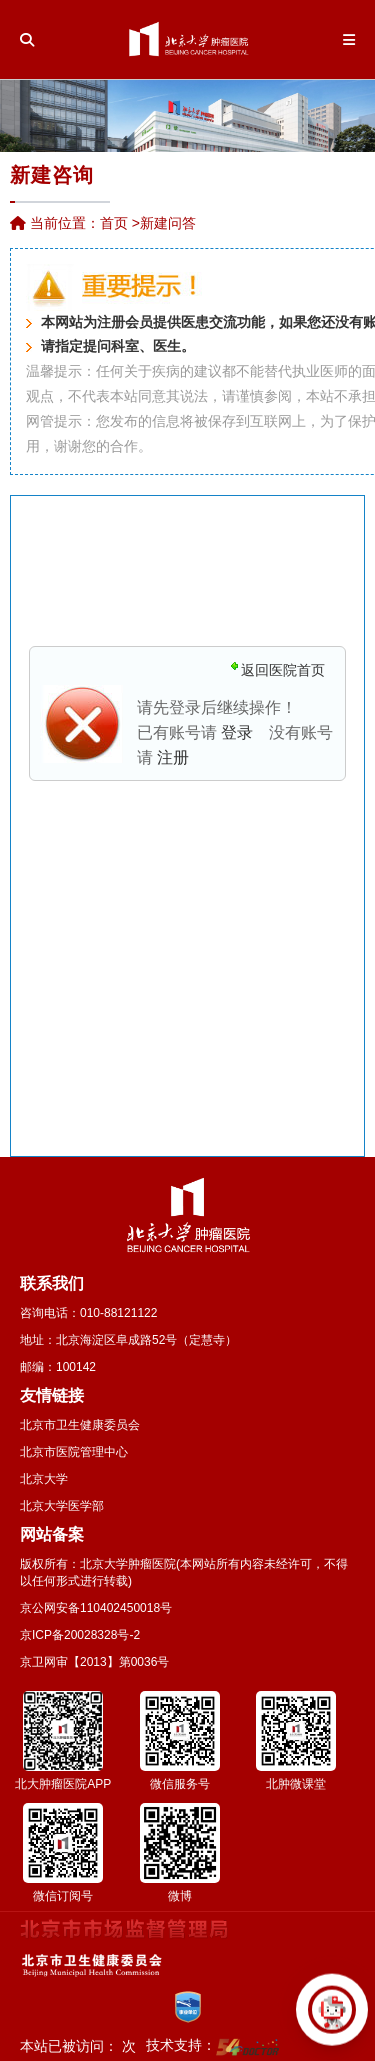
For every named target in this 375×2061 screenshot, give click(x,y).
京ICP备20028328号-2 (80, 1635)
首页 (114, 223)
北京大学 (44, 1479)
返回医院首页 (283, 670)
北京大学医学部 (62, 1506)
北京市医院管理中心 (74, 1452)
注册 (173, 757)
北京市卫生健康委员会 (80, 1425)
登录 (237, 732)
